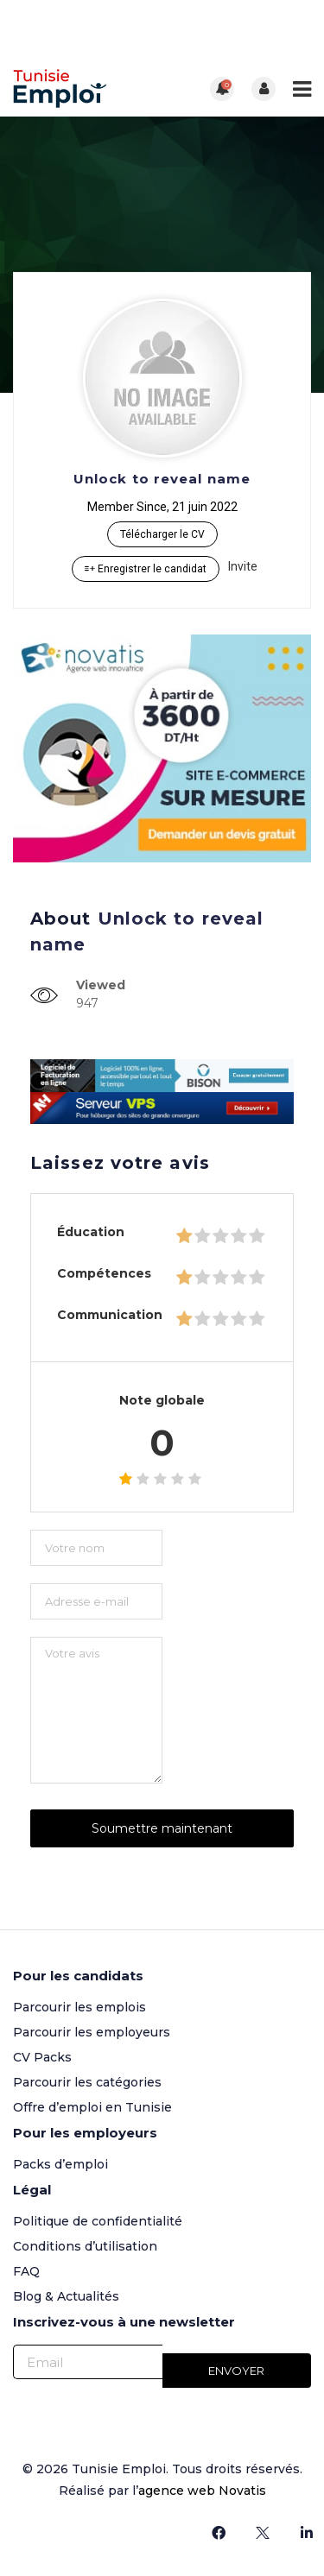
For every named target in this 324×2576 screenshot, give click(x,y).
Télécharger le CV (162, 534)
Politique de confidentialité (97, 2221)
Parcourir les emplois (79, 2007)
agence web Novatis (202, 2490)
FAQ (26, 2271)
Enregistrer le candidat (145, 569)
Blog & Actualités (66, 2296)
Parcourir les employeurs (91, 2032)
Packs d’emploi (60, 2164)
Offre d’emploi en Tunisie (92, 2107)
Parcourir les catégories (87, 2082)
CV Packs (42, 2057)
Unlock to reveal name (162, 478)
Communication (109, 1315)
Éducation (90, 1232)
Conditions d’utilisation (85, 2246)
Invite (242, 566)
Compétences (104, 1273)
